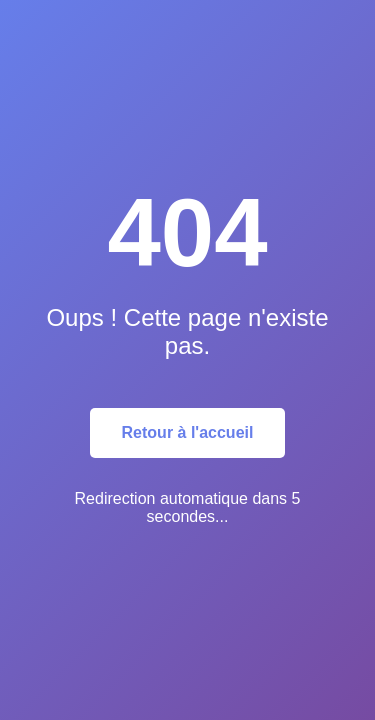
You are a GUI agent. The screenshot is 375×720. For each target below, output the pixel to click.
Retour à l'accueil (188, 432)
